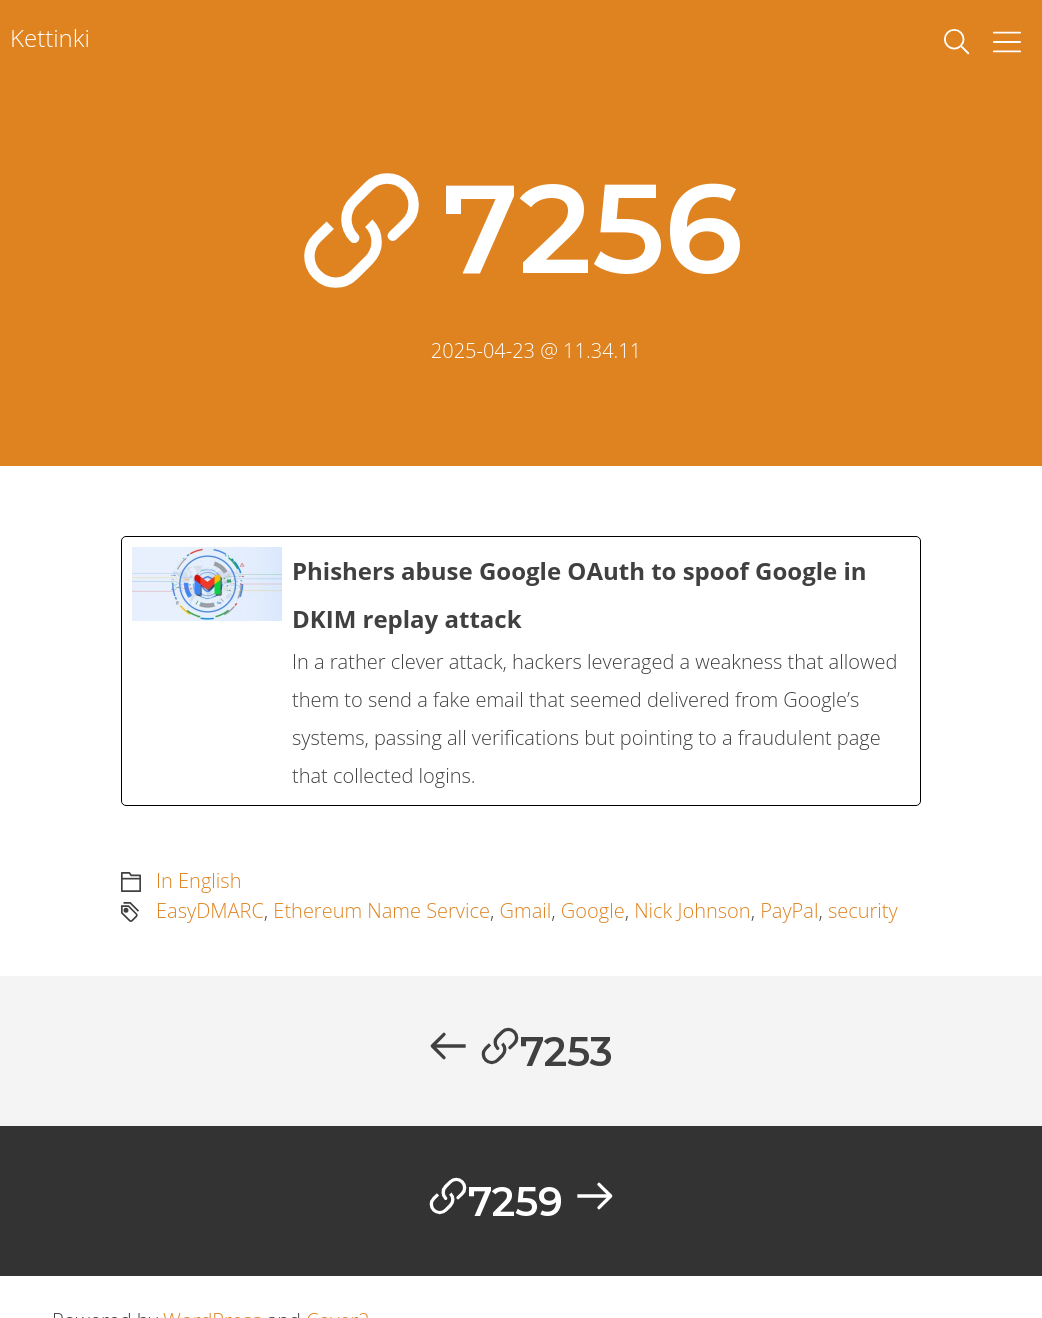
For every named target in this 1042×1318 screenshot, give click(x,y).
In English (198, 880)
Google (593, 910)
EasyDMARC (210, 910)
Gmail (526, 910)
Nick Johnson (692, 910)
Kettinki (50, 37)
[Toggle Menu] (1007, 42)
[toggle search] (957, 42)
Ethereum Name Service (381, 910)
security (863, 910)
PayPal (789, 910)
